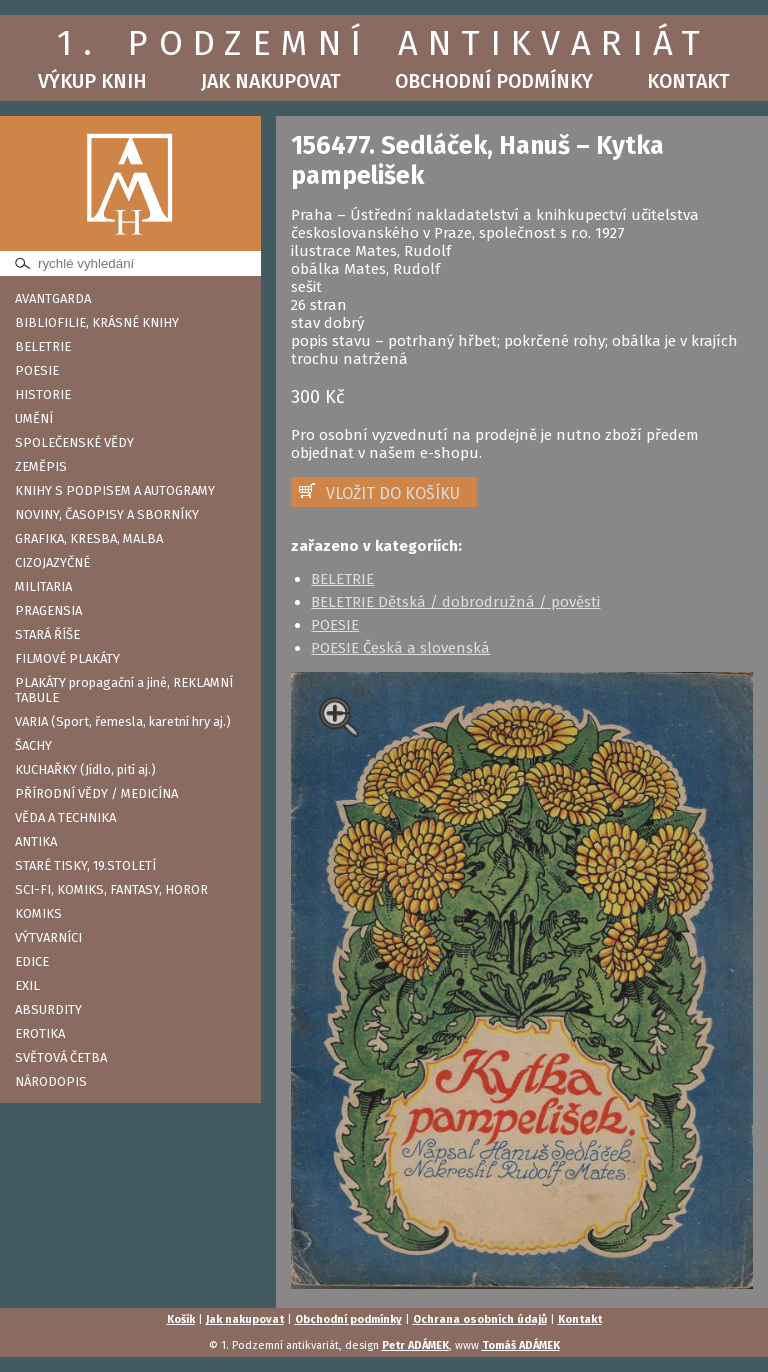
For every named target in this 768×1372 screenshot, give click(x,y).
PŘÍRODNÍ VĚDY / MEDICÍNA (96, 793)
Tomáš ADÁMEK (521, 1345)
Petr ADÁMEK (415, 1345)
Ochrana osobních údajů (480, 1319)
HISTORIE (43, 394)
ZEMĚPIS (41, 466)
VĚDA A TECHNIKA (65, 817)
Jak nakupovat (271, 81)
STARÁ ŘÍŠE (47, 634)
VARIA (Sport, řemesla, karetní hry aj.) (123, 721)
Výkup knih (92, 81)
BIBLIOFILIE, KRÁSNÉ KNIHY (97, 322)
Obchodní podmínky (494, 81)
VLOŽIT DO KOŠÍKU (393, 493)
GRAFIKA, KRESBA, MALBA (89, 538)
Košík (181, 1319)
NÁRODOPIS (51, 1081)
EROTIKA (40, 1033)
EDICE (32, 961)
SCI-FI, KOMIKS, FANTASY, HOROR (111, 889)
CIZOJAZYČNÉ (52, 562)
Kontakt (688, 81)
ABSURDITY (48, 1009)
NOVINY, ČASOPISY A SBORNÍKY (107, 514)
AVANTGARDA (53, 298)
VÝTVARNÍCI (48, 937)
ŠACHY (33, 745)
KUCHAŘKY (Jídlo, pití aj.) (85, 769)
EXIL (27, 985)
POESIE (37, 370)
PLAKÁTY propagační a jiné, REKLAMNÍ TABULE (124, 690)
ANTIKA (36, 841)
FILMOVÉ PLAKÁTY (67, 658)
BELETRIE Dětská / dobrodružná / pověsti (455, 602)
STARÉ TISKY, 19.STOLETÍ (85, 865)
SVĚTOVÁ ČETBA (61, 1057)
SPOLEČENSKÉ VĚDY (74, 442)
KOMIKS (38, 913)
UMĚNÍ (34, 418)
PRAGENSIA (48, 610)
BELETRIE (43, 346)
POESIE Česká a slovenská (400, 648)
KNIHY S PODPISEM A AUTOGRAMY (115, 490)
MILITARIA (43, 586)
